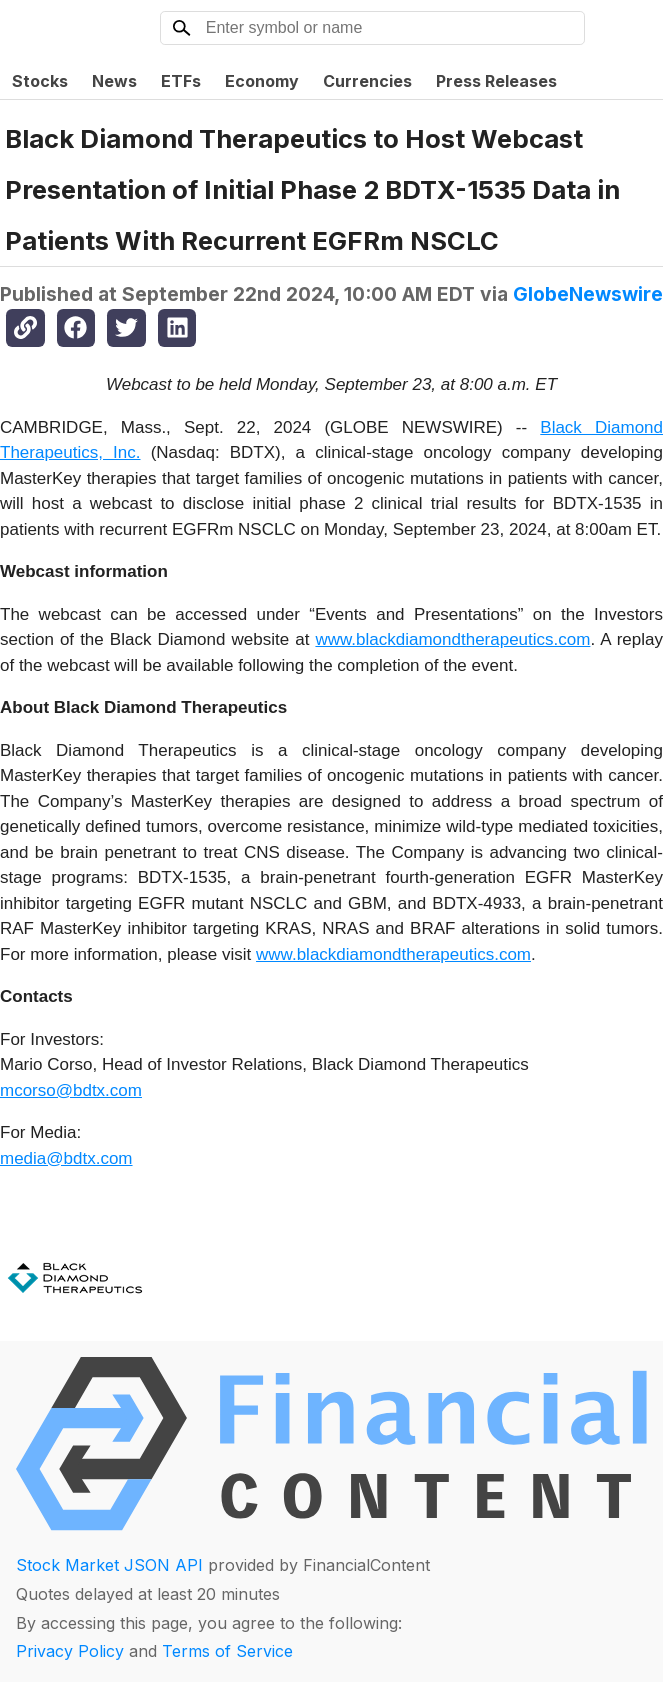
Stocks (40, 81)
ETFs (181, 81)
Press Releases (496, 81)
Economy (262, 81)
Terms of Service (227, 1651)
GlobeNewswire (588, 294)
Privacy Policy (70, 1651)
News (114, 81)
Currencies (367, 81)
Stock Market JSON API (109, 1565)
